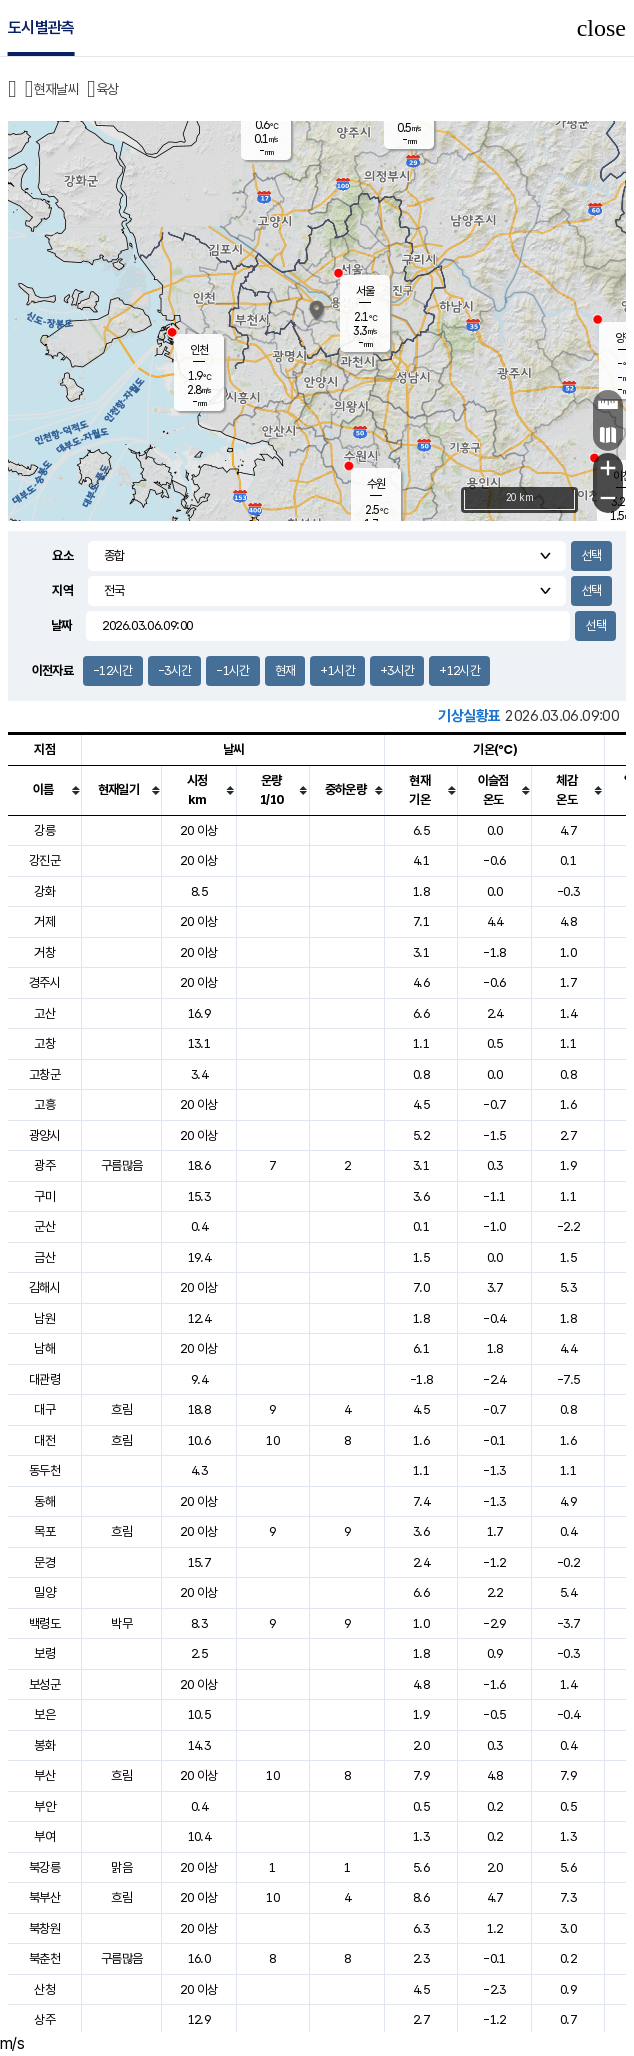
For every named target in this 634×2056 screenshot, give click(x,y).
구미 (44, 1196)
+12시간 (459, 670)
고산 (44, 1013)
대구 (44, 1409)
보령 (44, 1653)
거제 (44, 921)
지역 (62, 590)
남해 (44, 1348)
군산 (44, 1226)
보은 (44, 1714)
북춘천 (44, 1958)
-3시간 (174, 670)
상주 (44, 2019)
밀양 (44, 1592)
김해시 (44, 1287)
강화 (44, 891)
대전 (44, 1440)
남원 (44, 1318)
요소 (62, 555)
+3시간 (397, 670)
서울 (365, 291)
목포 (44, 1531)
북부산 (44, 1897)
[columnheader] (45, 790)
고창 (44, 1043)
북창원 (44, 1928)
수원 (376, 484)
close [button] (601, 28)
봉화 (44, 1745)
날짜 (61, 625)
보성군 (44, 1684)
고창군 (44, 1074)
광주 (44, 1165)
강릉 (44, 830)
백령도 (44, 1623)
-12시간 (113, 670)
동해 (44, 1501)
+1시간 (337, 670)
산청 (44, 1989)
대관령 (44, 1379)
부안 (44, 1806)
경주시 (44, 982)
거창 (44, 952)
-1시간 (232, 670)
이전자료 (52, 670)
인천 (199, 350)
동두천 (44, 1470)
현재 (285, 670)
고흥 (44, 1104)
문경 (44, 1562)
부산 (44, 1775)
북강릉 (44, 1867)
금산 (44, 1257)
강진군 (44, 860)
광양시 (44, 1135)
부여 (44, 1836)
